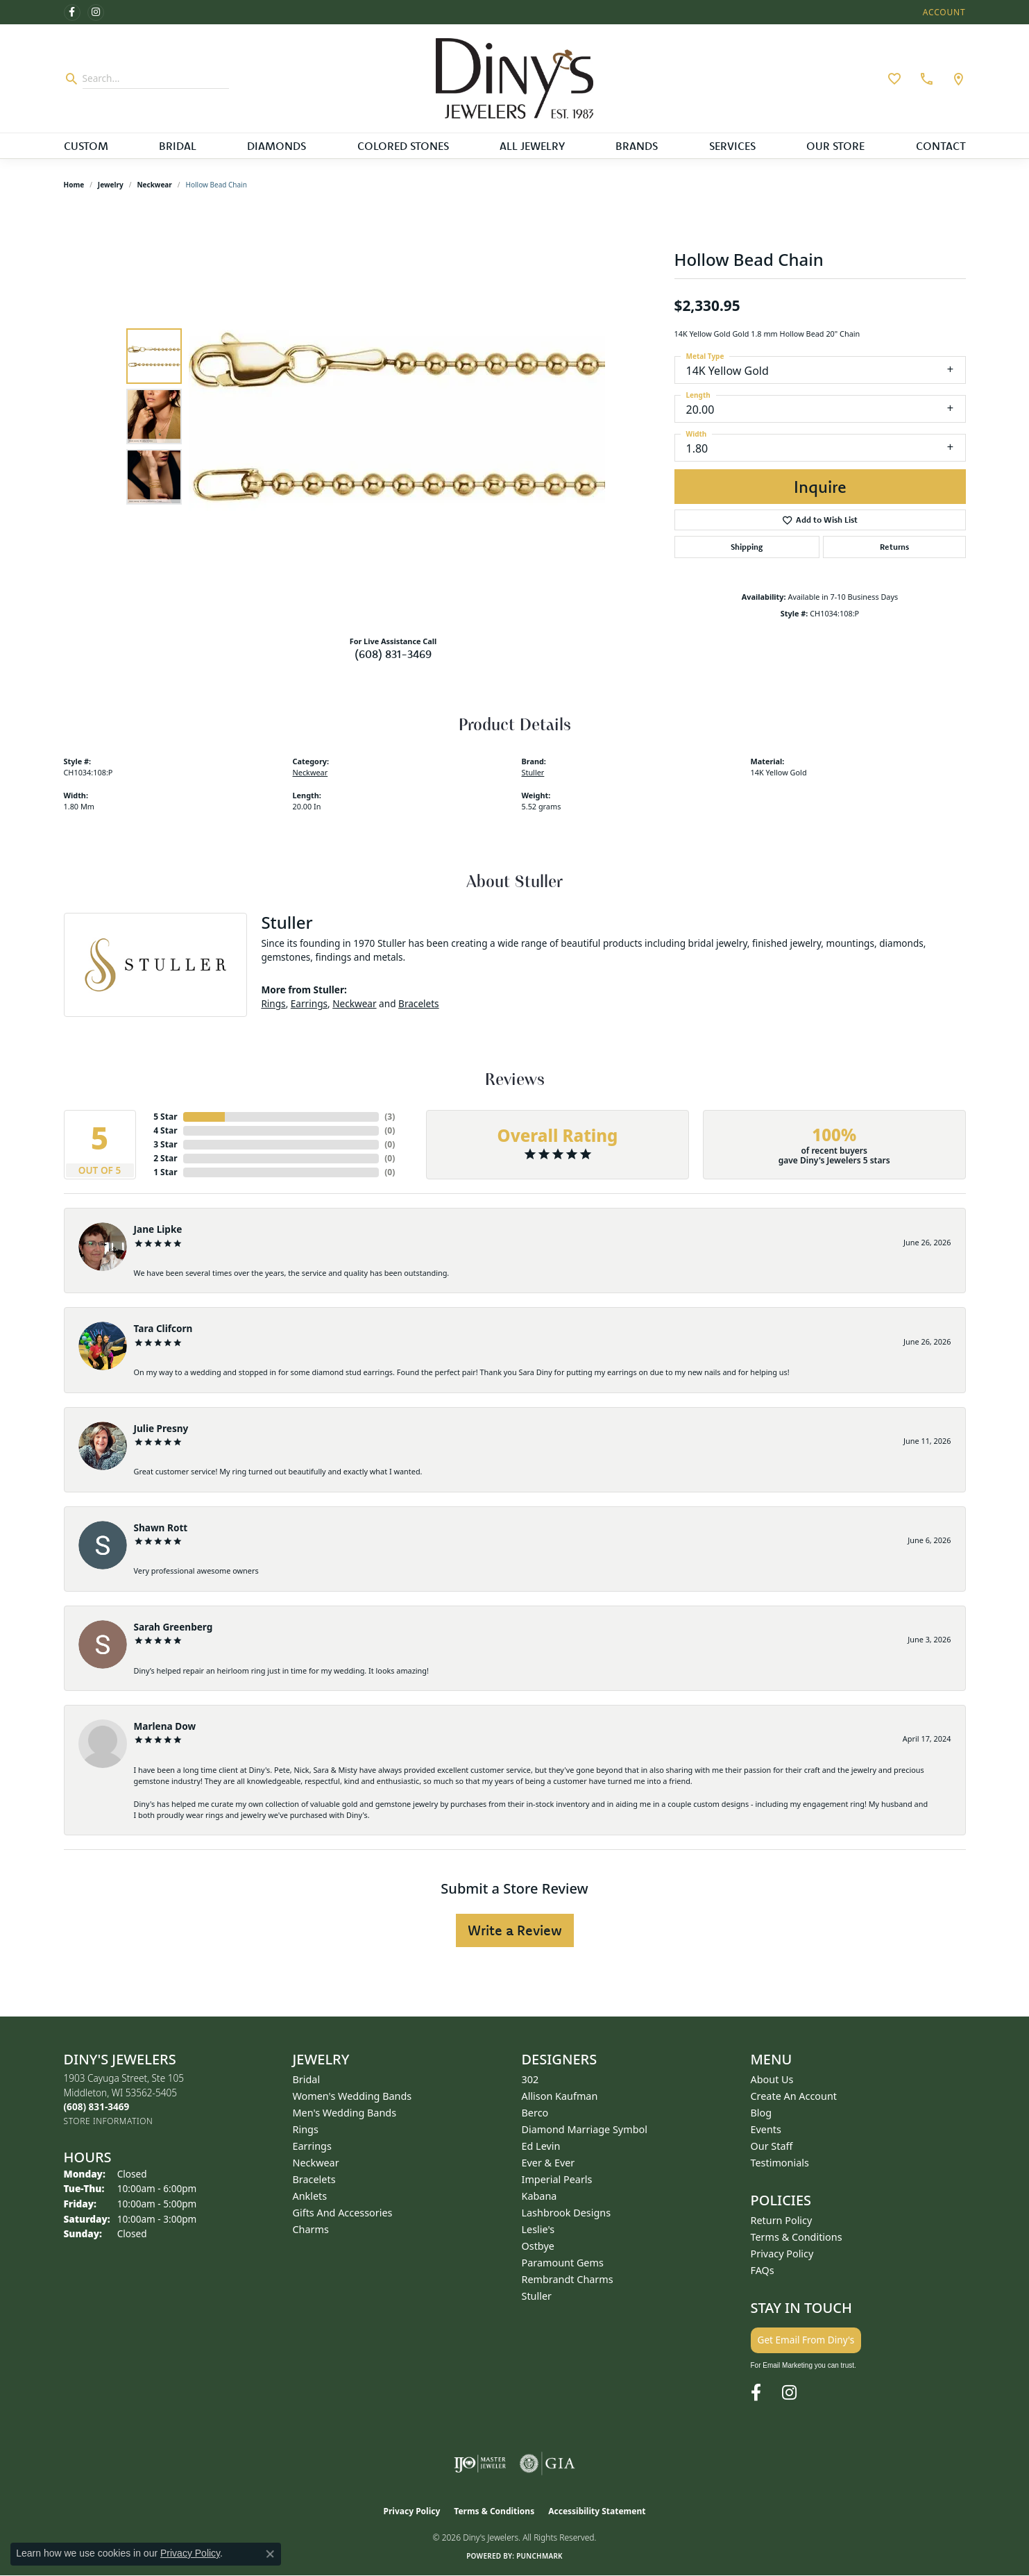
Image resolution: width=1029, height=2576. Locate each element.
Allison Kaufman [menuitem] (560, 2096)
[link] (925, 78)
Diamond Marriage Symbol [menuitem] (584, 2129)
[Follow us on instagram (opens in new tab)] (95, 12)
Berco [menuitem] (535, 2112)
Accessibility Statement (596, 2511)
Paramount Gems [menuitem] (563, 2262)
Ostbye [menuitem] (538, 2246)
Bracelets (418, 1003)
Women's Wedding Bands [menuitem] (352, 2096)
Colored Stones (403, 146)
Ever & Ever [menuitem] (548, 2162)
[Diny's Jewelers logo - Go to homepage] (514, 78)
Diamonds (276, 146)
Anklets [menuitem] (310, 2196)
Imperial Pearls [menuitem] (557, 2179)
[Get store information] (108, 2121)
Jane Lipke (158, 1229)
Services (732, 146)
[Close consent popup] (270, 2554)
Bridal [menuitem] (307, 2079)
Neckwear (154, 185)
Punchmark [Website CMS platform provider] (539, 2556)
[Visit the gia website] (547, 2463)
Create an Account (794, 2096)
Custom (86, 146)
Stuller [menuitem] (537, 2296)
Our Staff (772, 2146)
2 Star (165, 1158)
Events (766, 2129)
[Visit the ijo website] (480, 2463)
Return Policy (782, 2220)
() (389, 1116)
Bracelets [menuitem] (314, 2179)
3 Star (165, 1144)
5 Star (165, 1116)
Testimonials (780, 2162)
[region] (397, 416)
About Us (772, 2079)
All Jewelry (532, 146)
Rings (273, 1003)
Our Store (835, 146)
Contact (941, 146)
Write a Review (515, 1930)
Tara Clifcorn (163, 1328)
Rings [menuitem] (305, 2129)
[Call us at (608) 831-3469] (97, 2106)
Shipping (747, 546)
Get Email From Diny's (806, 2339)
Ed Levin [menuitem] (541, 2146)
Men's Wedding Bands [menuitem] (345, 2112)
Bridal (177, 146)
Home (74, 185)
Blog (761, 2112)
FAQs (762, 2270)
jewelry (111, 185)
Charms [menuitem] (311, 2229)
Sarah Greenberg (173, 1626)
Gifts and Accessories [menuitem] (343, 2212)
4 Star (165, 1130)
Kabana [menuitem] (539, 2196)
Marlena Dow (165, 1726)
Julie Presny (161, 1428)
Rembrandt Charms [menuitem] (567, 2279)
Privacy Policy (782, 2253)
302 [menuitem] (530, 2079)
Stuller (533, 772)
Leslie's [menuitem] (538, 2229)
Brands (636, 146)
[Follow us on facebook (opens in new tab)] (72, 12)
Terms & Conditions (796, 2237)
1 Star (165, 1172)
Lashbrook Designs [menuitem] (566, 2212)
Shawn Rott (161, 1527)
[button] (943, 12)
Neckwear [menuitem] (316, 2162)
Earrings (309, 1003)
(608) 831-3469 (393, 654)
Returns (894, 546)
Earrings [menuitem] (312, 2146)
